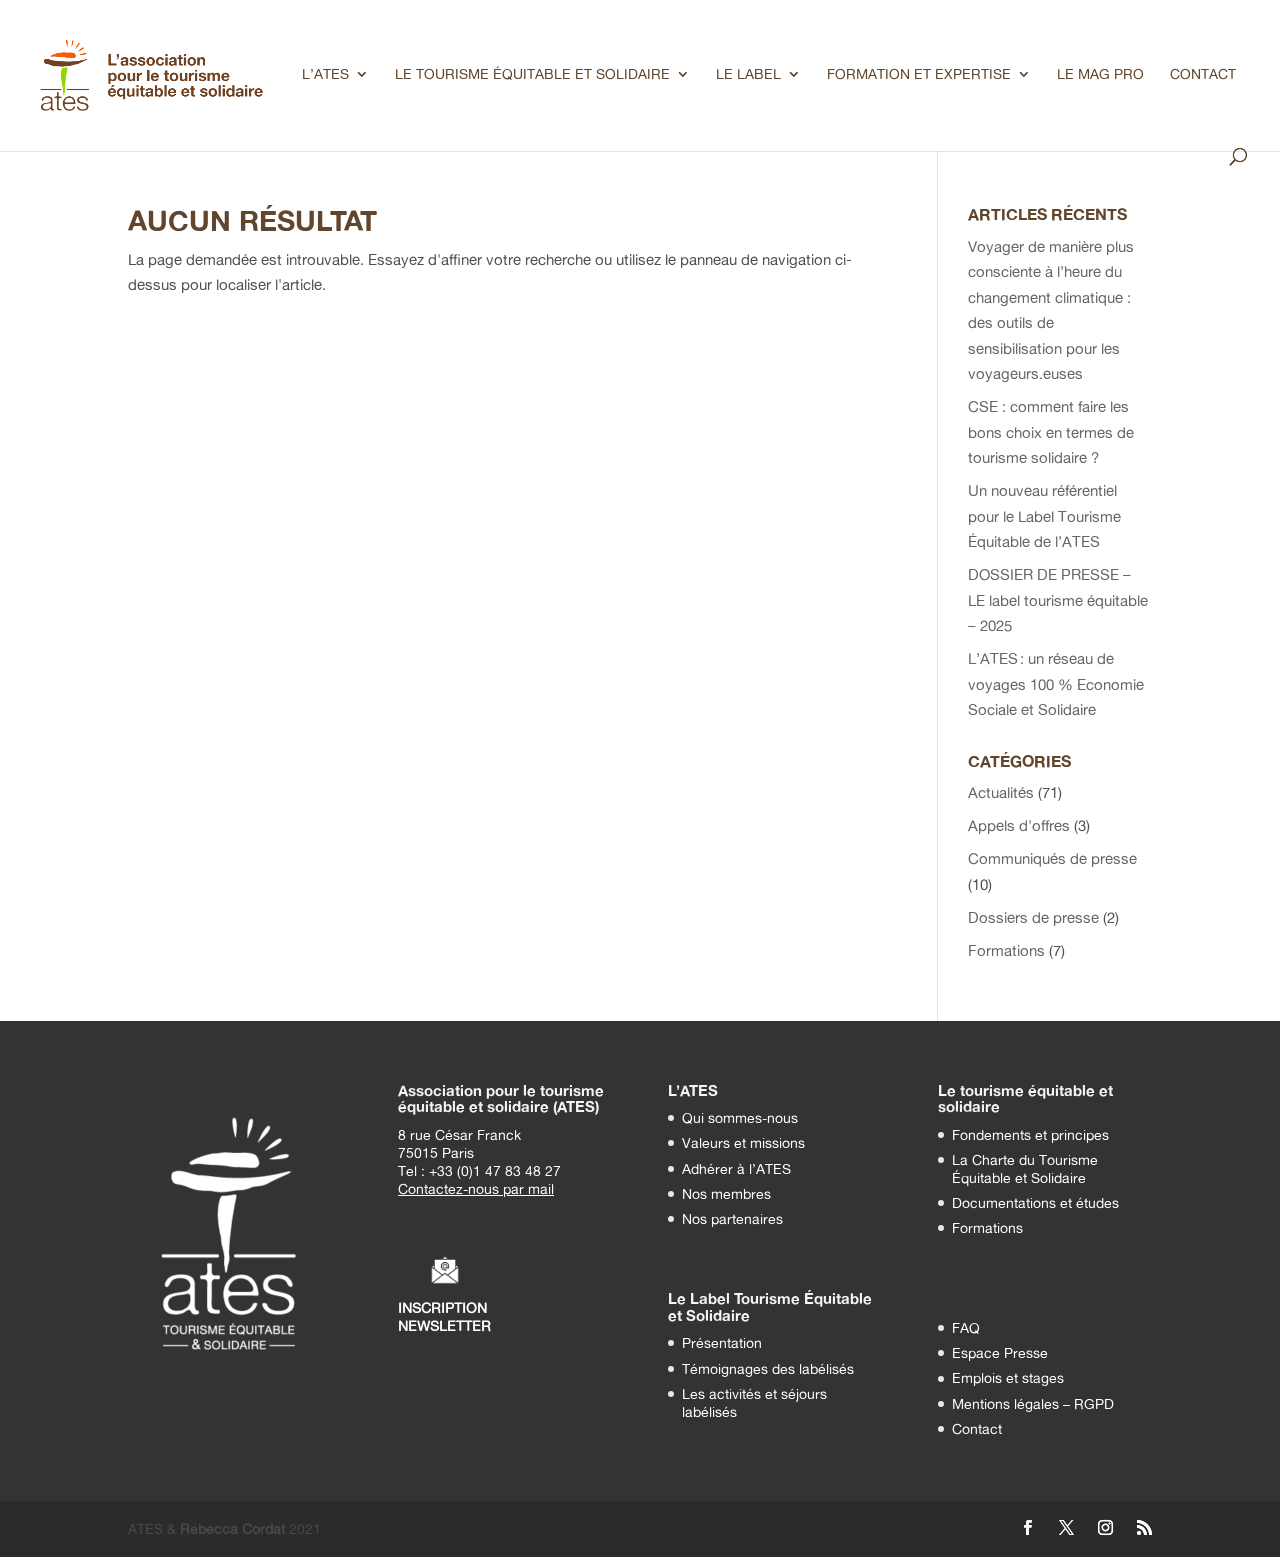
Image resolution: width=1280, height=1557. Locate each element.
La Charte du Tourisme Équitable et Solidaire (1025, 1168)
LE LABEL (748, 74)
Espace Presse (1000, 1352)
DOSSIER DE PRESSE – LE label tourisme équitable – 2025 (1058, 600)
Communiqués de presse (1052, 858)
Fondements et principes (1030, 1134)
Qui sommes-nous (740, 1117)
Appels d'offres (1019, 825)
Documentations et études (1035, 1202)
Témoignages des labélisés (768, 1368)
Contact (977, 1428)
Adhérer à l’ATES (736, 1168)
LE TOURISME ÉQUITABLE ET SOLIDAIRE (532, 74)
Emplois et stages (1008, 1377)
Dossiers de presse (1033, 917)
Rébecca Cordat (232, 1528)
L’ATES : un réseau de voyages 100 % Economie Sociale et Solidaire (1056, 684)
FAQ (966, 1327)
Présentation (722, 1342)
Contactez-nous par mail (476, 1188)
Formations (1006, 950)
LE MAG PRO (1100, 74)
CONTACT (1203, 74)
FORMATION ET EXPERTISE (919, 74)
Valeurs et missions (743, 1142)
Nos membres (726, 1193)
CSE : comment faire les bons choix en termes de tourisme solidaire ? (1051, 432)
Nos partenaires (732, 1218)
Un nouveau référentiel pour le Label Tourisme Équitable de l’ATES (1044, 516)
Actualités (1001, 792)
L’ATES (325, 74)
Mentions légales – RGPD (1033, 1403)
